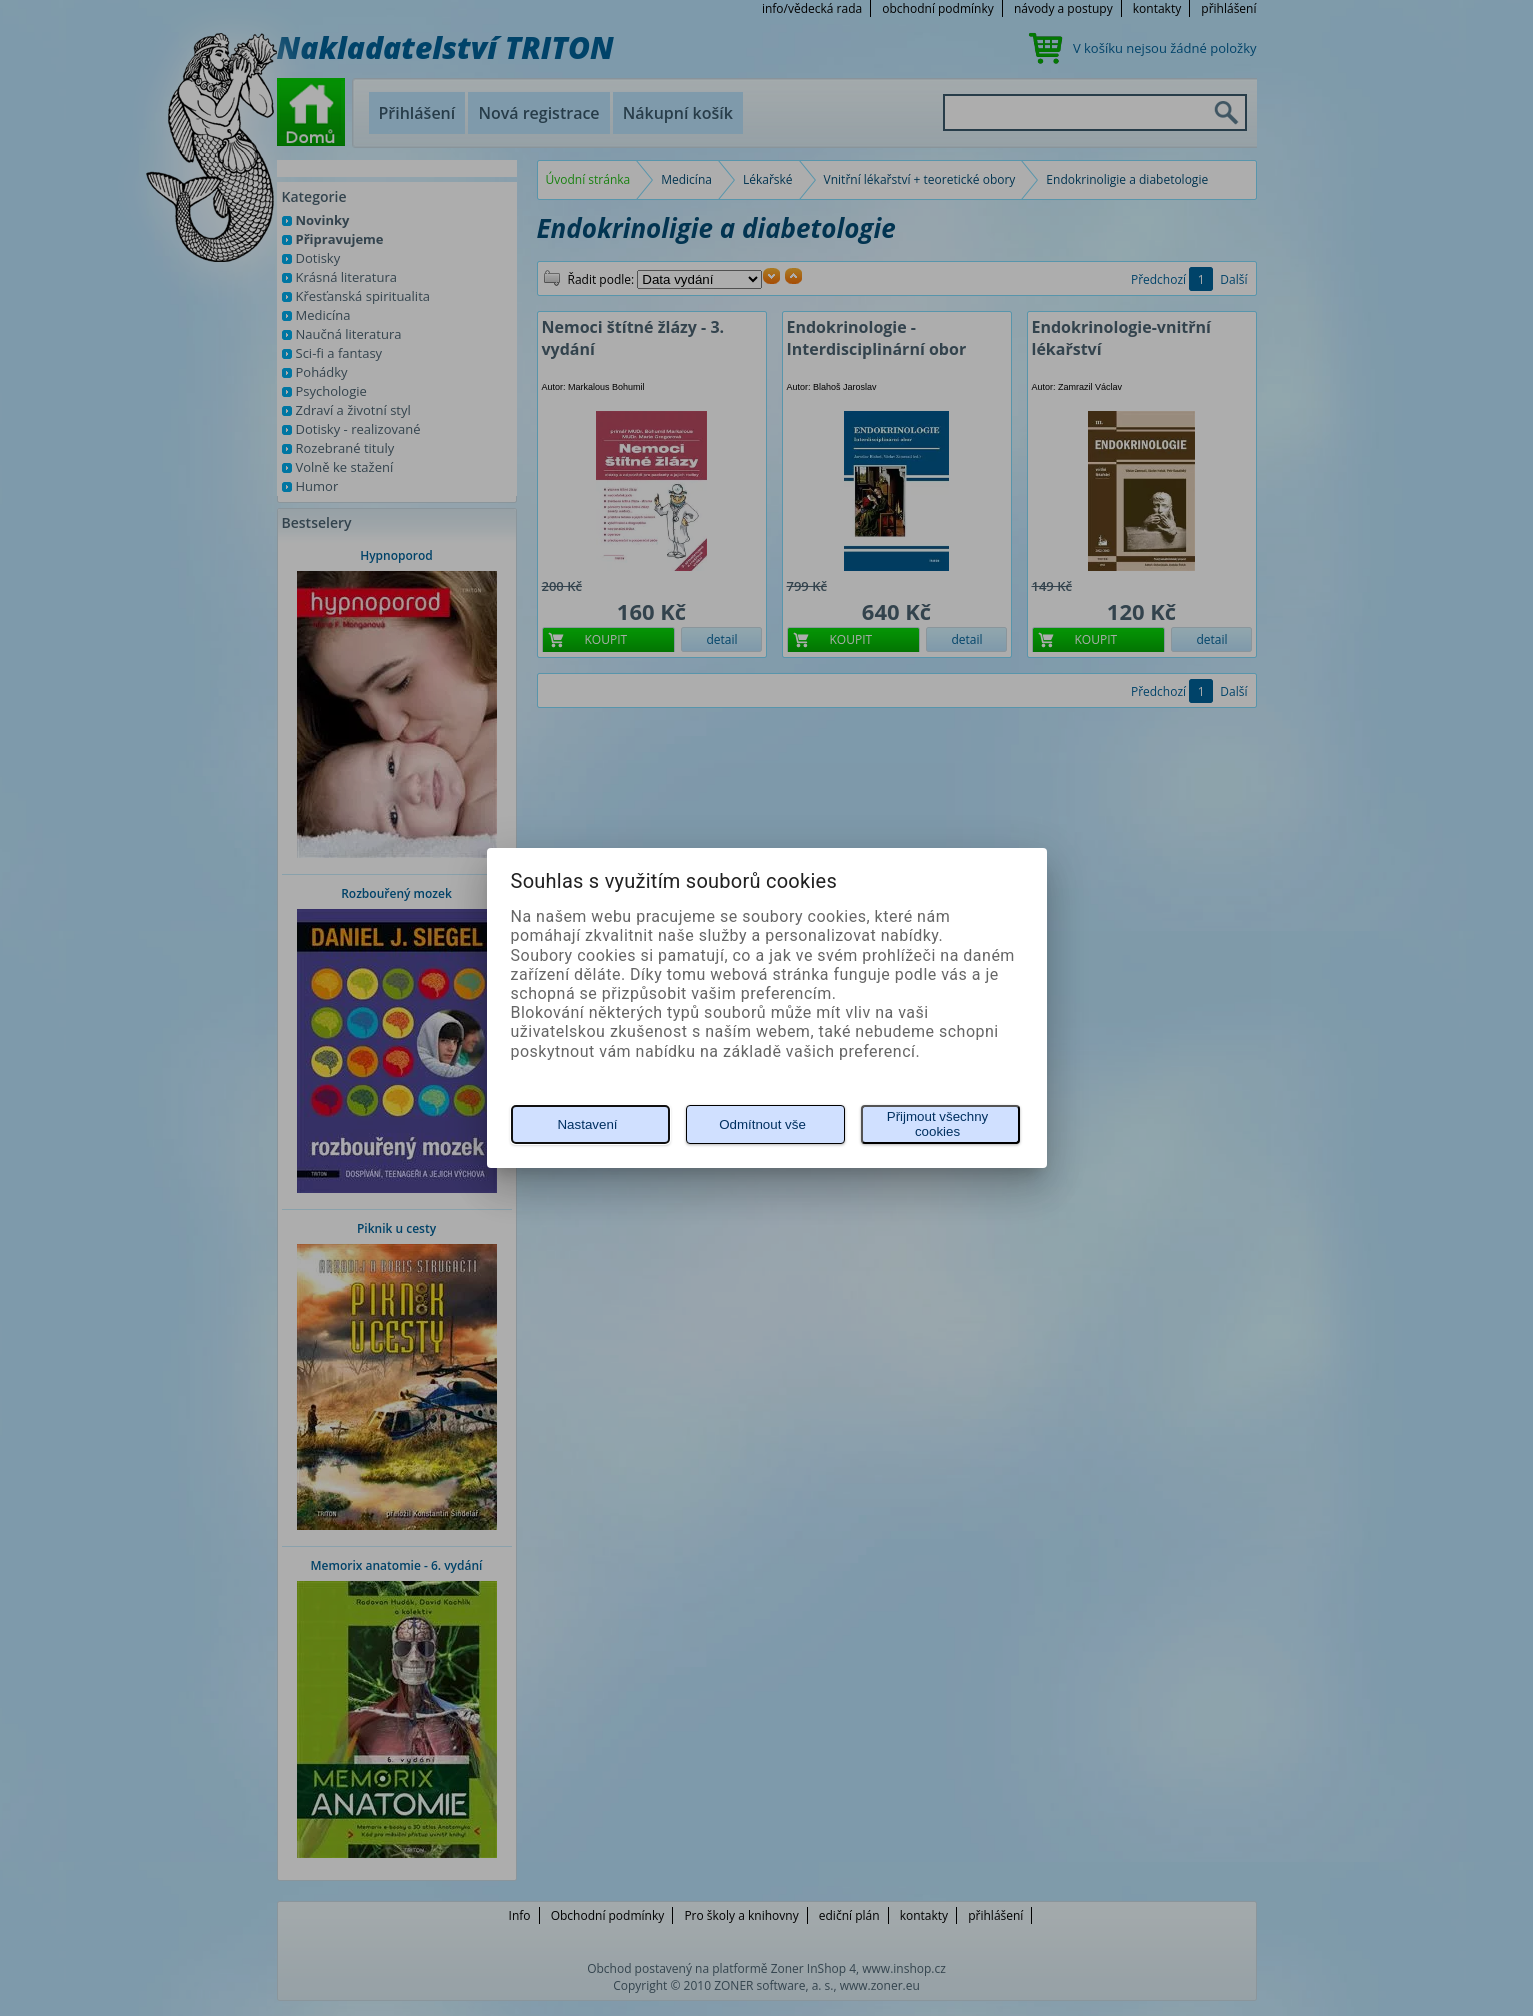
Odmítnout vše (762, 1124)
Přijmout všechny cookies (937, 1124)
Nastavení (587, 1124)
